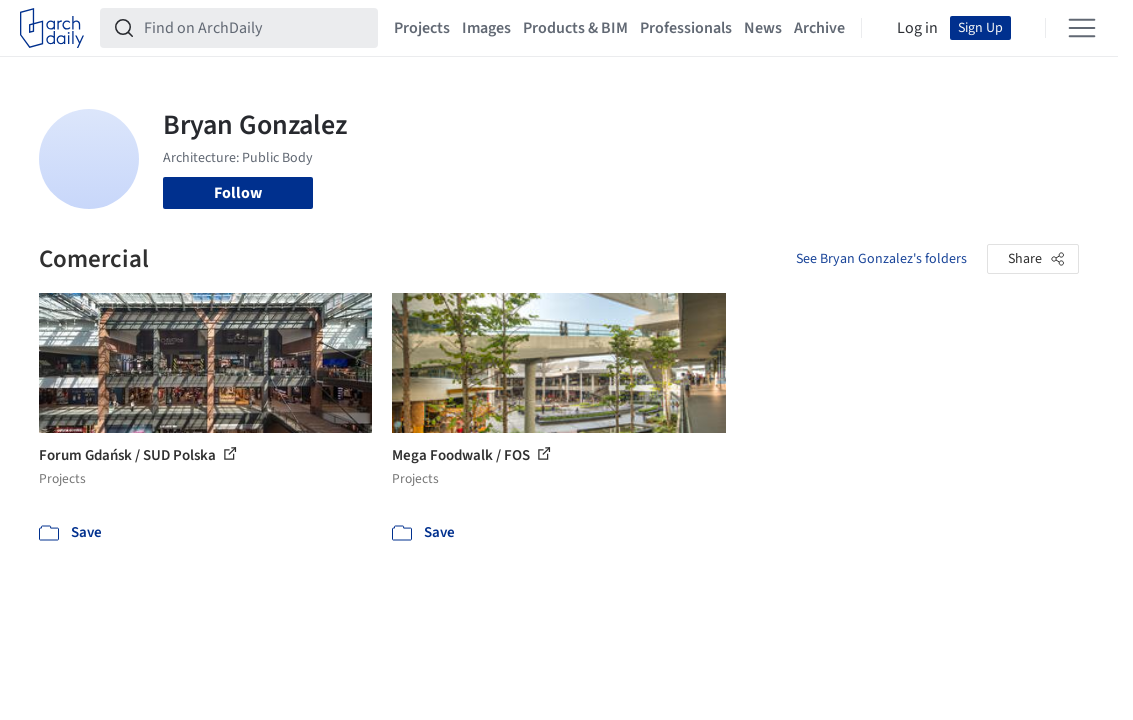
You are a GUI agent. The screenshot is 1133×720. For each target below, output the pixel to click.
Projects (422, 28)
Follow (238, 193)
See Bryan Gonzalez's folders (881, 259)
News (763, 28)
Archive (819, 28)
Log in (917, 28)
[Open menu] (1082, 28)
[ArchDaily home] (52, 28)
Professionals (686, 28)
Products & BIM (575, 28)
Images (486, 28)
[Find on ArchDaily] (255, 28)
